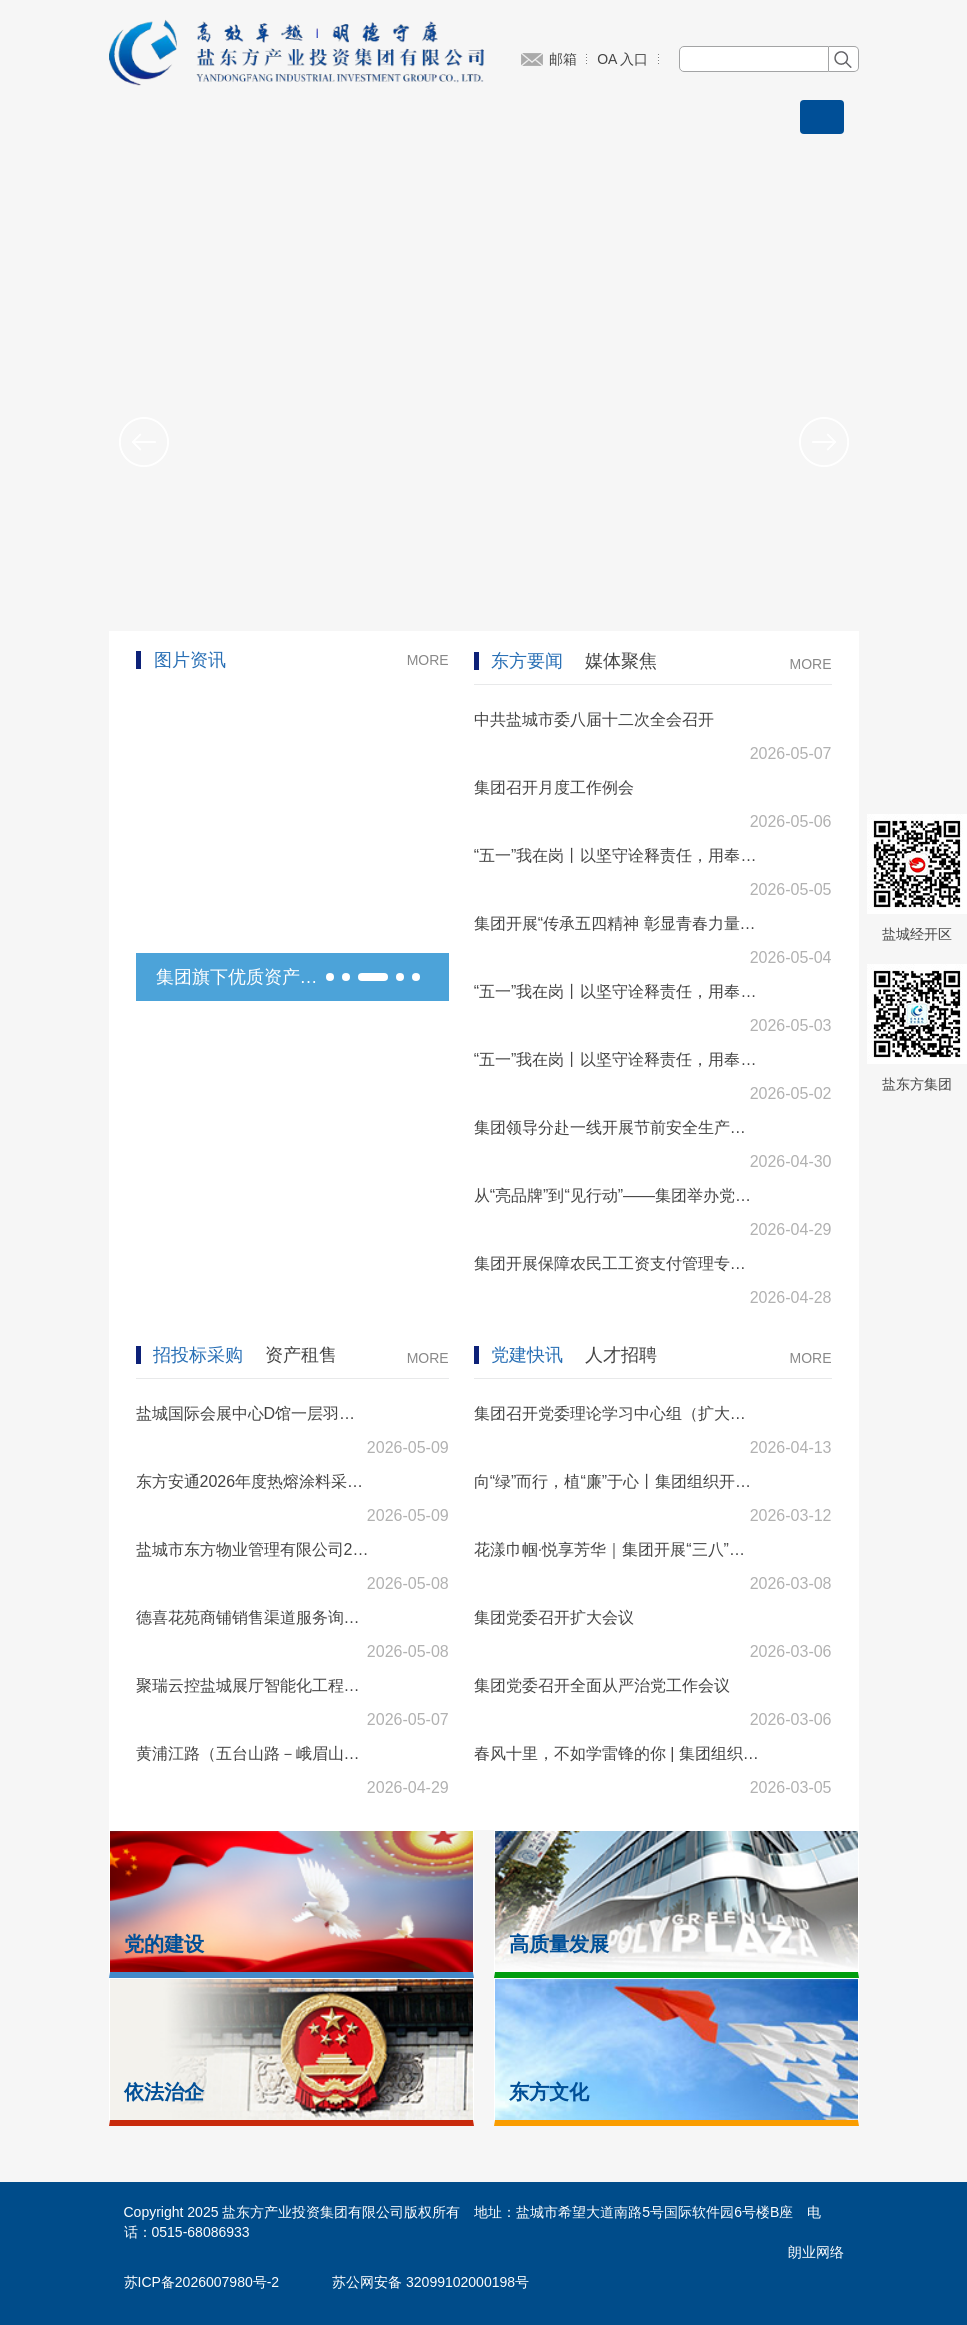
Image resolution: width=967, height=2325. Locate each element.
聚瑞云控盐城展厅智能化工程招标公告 (253, 1685)
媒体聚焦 (621, 661)
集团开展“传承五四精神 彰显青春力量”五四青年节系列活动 (617, 923)
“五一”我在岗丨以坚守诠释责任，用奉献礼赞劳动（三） (617, 855)
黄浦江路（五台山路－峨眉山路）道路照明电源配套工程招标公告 (253, 1753)
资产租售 (301, 1355)
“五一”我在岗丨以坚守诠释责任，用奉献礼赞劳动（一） (617, 1059)
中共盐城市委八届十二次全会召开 (594, 719)
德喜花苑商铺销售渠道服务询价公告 (253, 1617)
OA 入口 (622, 59)
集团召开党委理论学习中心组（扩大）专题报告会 (617, 1413)
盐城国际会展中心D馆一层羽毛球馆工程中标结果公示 (253, 1413)
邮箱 (563, 59)
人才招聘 (621, 1355)
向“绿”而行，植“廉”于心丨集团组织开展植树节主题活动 (617, 1481)
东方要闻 (527, 661)
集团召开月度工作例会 (554, 787)
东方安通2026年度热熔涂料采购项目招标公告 (253, 1481)
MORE (428, 660)
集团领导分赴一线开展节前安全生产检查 (617, 1127)
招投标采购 (198, 1355)
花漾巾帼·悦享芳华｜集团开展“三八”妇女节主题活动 (617, 1549)
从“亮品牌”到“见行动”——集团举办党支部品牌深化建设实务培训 (617, 1195)
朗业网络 (816, 2252)
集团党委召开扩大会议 (554, 1617)
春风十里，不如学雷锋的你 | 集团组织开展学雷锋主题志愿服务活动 (617, 1753)
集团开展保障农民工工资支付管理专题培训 (617, 1263)
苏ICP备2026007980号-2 (202, 2282)
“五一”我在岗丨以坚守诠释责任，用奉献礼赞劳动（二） (617, 991)
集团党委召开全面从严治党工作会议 (602, 1685)
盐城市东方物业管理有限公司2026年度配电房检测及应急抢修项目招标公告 (253, 1549)
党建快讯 (527, 1355)
